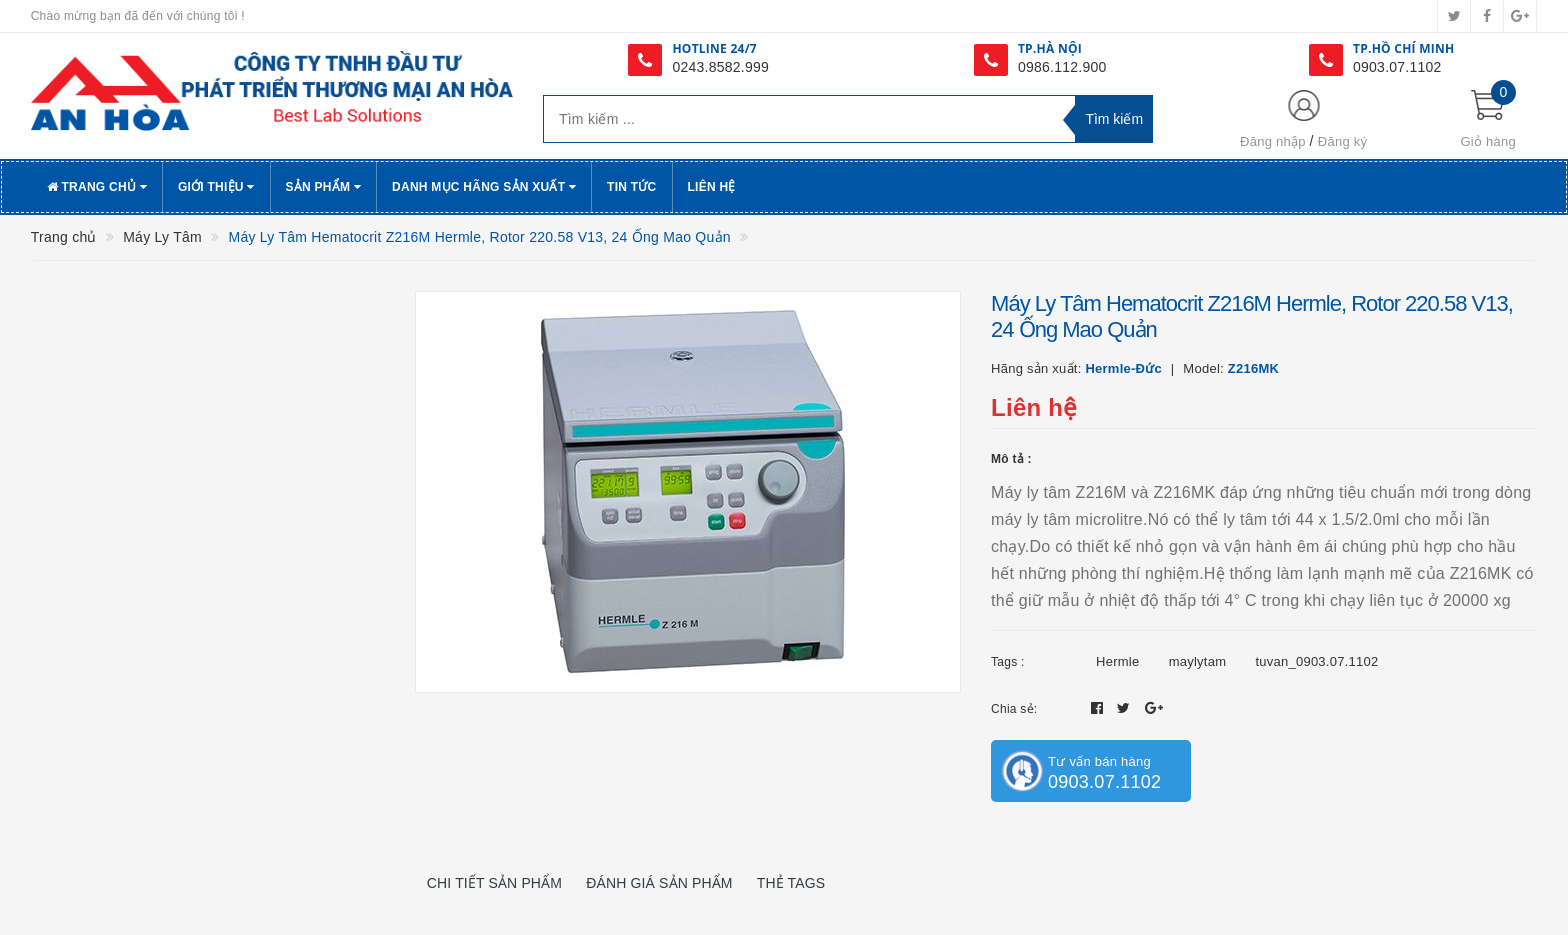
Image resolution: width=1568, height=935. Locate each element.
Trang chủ (97, 187)
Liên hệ (712, 187)
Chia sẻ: (1014, 709)
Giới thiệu (216, 187)
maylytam (1198, 661)
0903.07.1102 (1397, 67)
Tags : (1008, 662)
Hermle (1117, 661)
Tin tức (631, 187)
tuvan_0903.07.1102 (1316, 661)
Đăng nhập (1273, 141)
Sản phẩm (324, 187)
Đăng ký (1342, 141)
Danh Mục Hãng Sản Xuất (484, 187)
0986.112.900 (1062, 67)
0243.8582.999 (720, 67)
